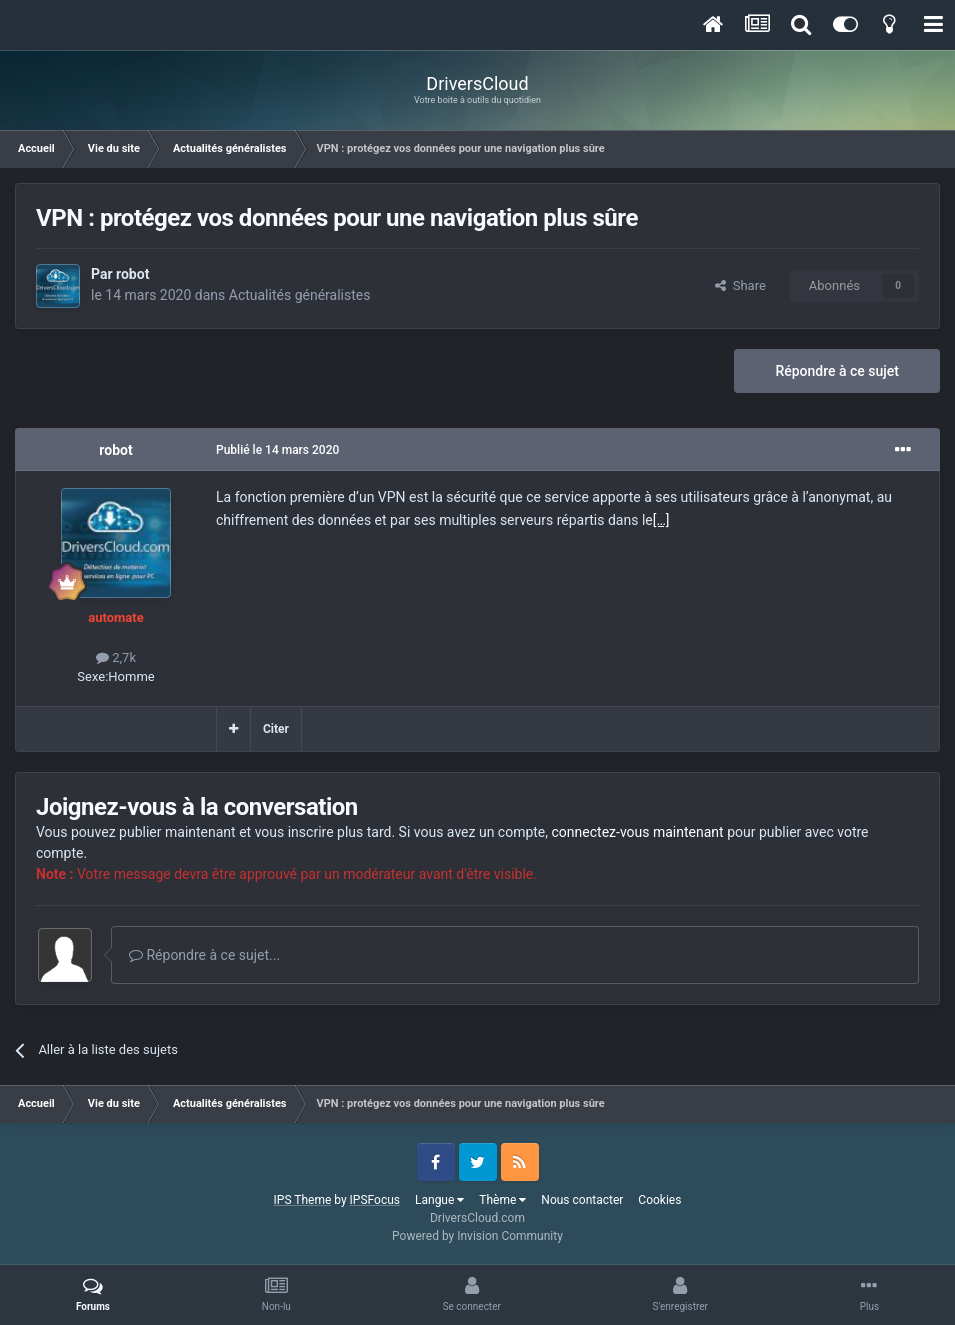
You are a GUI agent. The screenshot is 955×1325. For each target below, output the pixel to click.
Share (740, 285)
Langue (439, 1200)
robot (132, 274)
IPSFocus (375, 1200)
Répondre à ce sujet (837, 371)
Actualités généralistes (300, 295)
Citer (276, 729)
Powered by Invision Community (477, 1236)
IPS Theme (303, 1200)
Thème (502, 1200)
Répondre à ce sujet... (204, 955)
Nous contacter (582, 1200)
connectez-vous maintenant (638, 832)
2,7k (116, 657)
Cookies (659, 1200)
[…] (661, 520)
